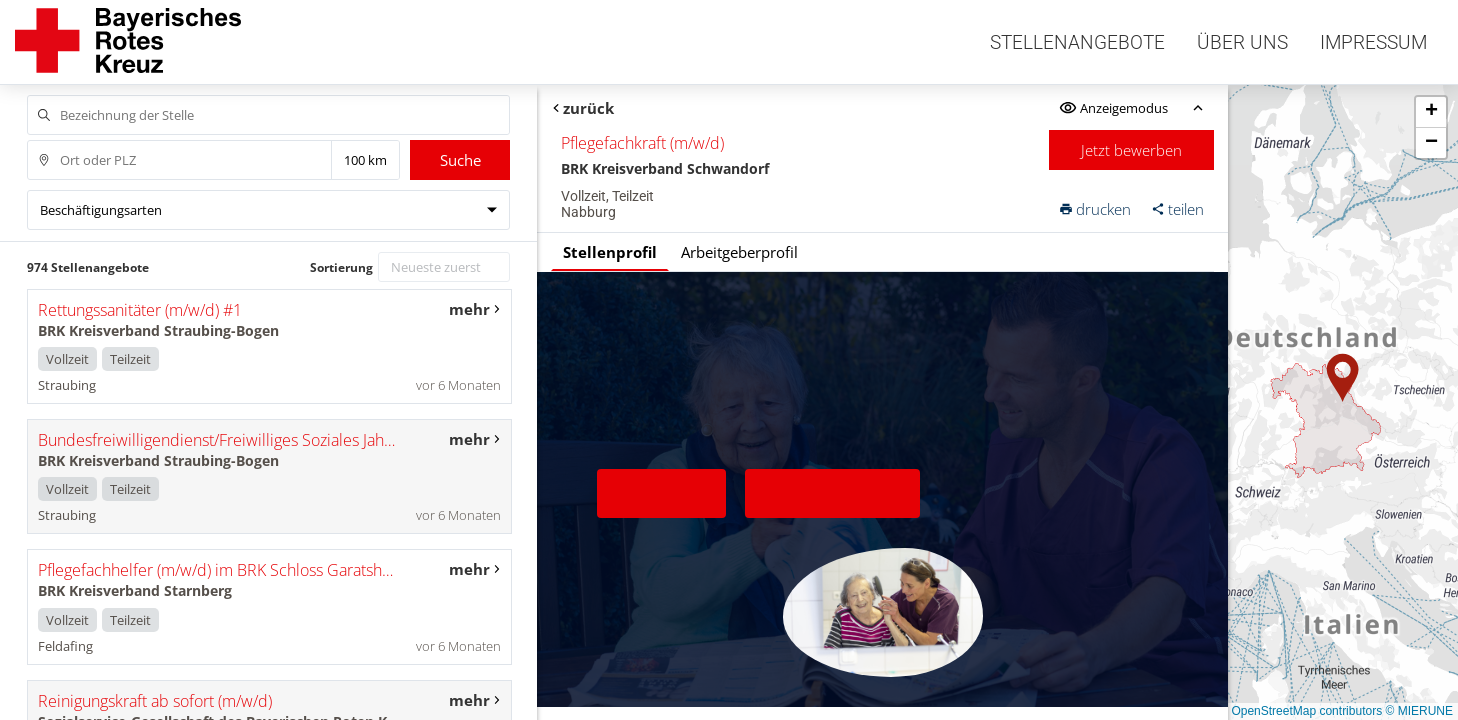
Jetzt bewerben (1131, 150)
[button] (1343, 378)
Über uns (1242, 42)
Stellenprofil (610, 252)
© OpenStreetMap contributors (1300, 711)
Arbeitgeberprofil (739, 252)
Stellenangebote (1077, 42)
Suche (460, 160)
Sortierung (341, 267)
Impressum (1373, 42)
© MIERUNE (1419, 711)
